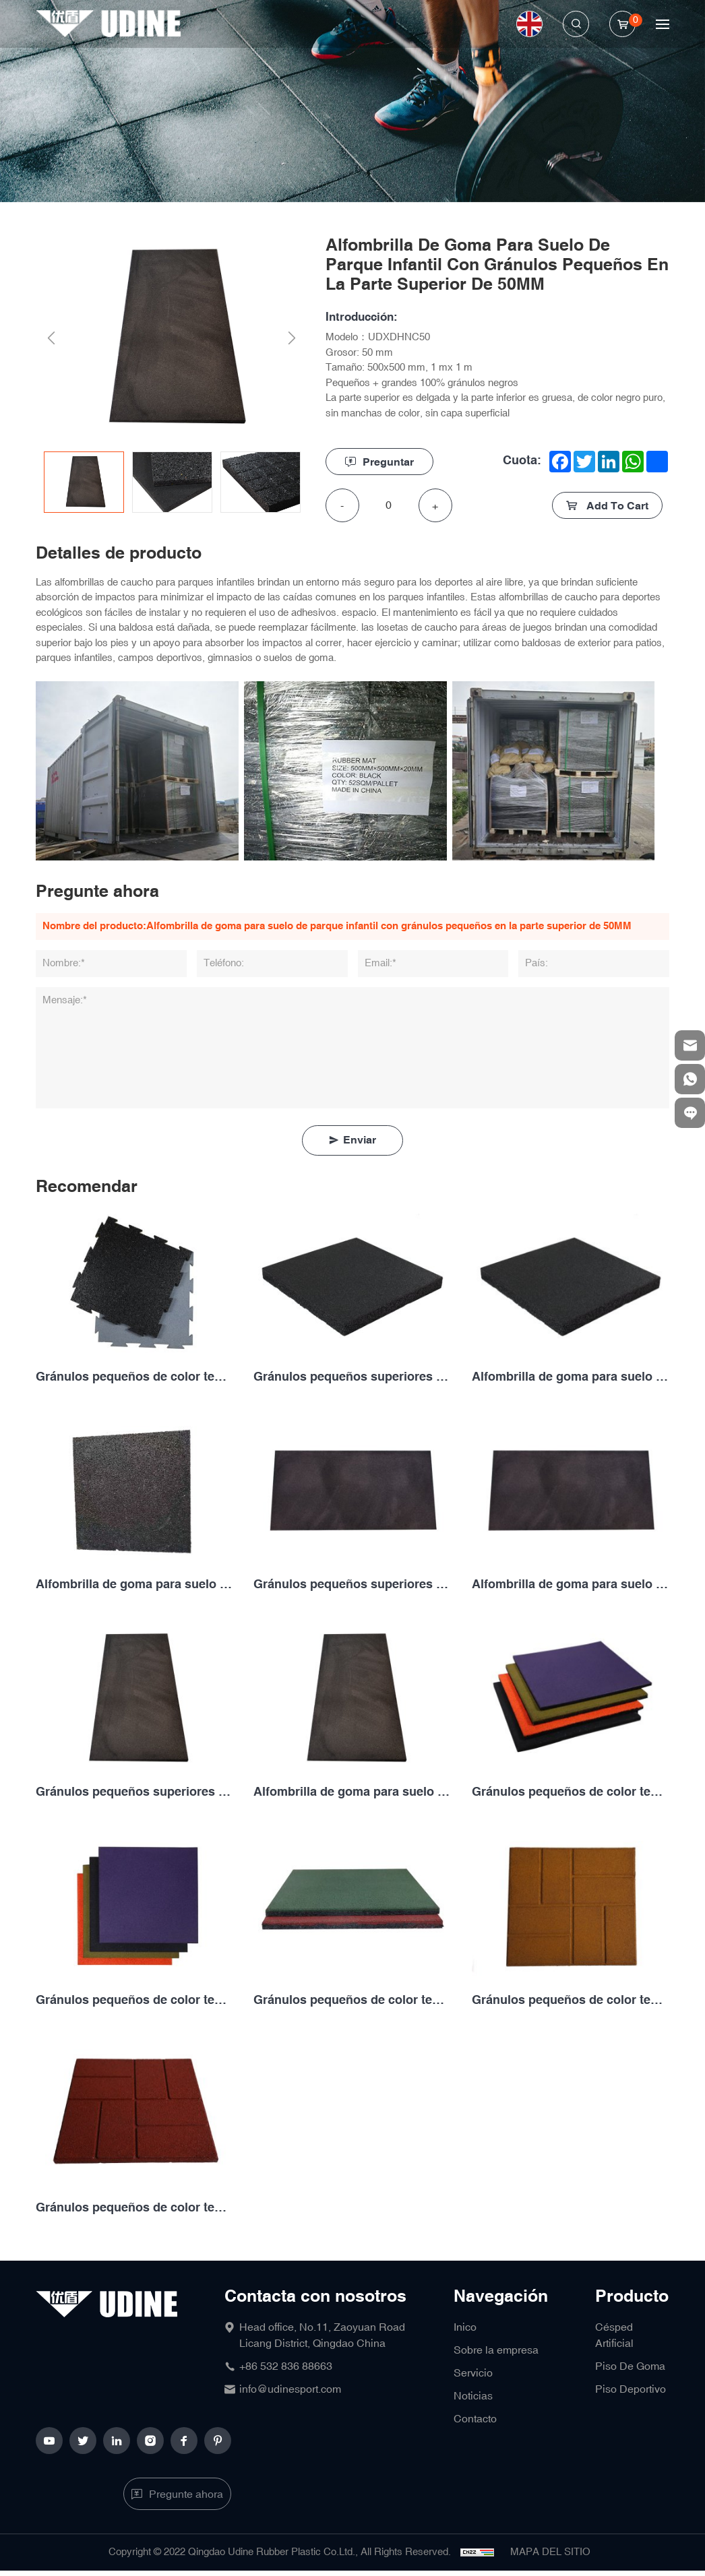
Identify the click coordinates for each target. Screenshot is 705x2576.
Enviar (359, 1140)
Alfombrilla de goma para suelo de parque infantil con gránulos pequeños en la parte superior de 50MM (352, 1792)
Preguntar (388, 462)
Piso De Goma (630, 2366)
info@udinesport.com (290, 2389)
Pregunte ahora (186, 2494)
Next (292, 338)
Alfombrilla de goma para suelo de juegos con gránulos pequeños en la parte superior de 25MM (134, 1584)
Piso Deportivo (630, 2389)
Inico (465, 2327)
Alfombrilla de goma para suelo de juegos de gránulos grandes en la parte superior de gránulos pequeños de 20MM (570, 1377)
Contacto (475, 2419)
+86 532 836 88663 (285, 2366)
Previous (51, 338)
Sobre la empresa (496, 2350)
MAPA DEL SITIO (550, 2552)
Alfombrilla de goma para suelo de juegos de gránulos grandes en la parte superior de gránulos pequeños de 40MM (570, 1584)
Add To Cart (616, 506)
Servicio (473, 2373)
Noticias (473, 2396)
